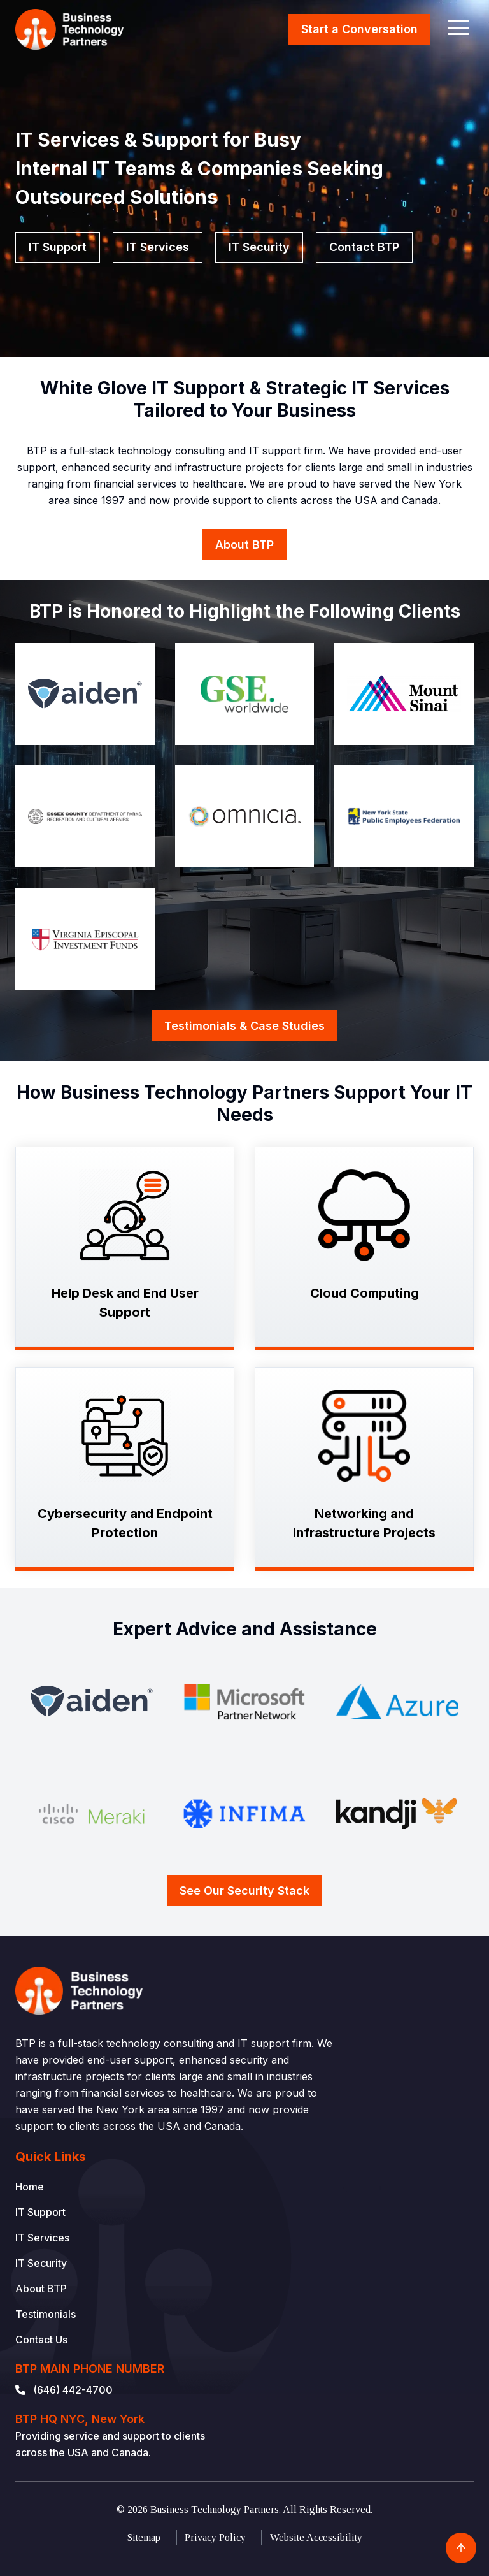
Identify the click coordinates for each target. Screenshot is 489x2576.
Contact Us (41, 2339)
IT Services (157, 247)
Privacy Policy (215, 2537)
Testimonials (45, 2314)
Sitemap (143, 2537)
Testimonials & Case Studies (244, 1025)
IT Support (58, 247)
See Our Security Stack (244, 1890)
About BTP (244, 544)
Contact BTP (364, 247)
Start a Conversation (359, 29)
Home (29, 2186)
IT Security (259, 247)
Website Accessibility (316, 2537)
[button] (458, 27)
